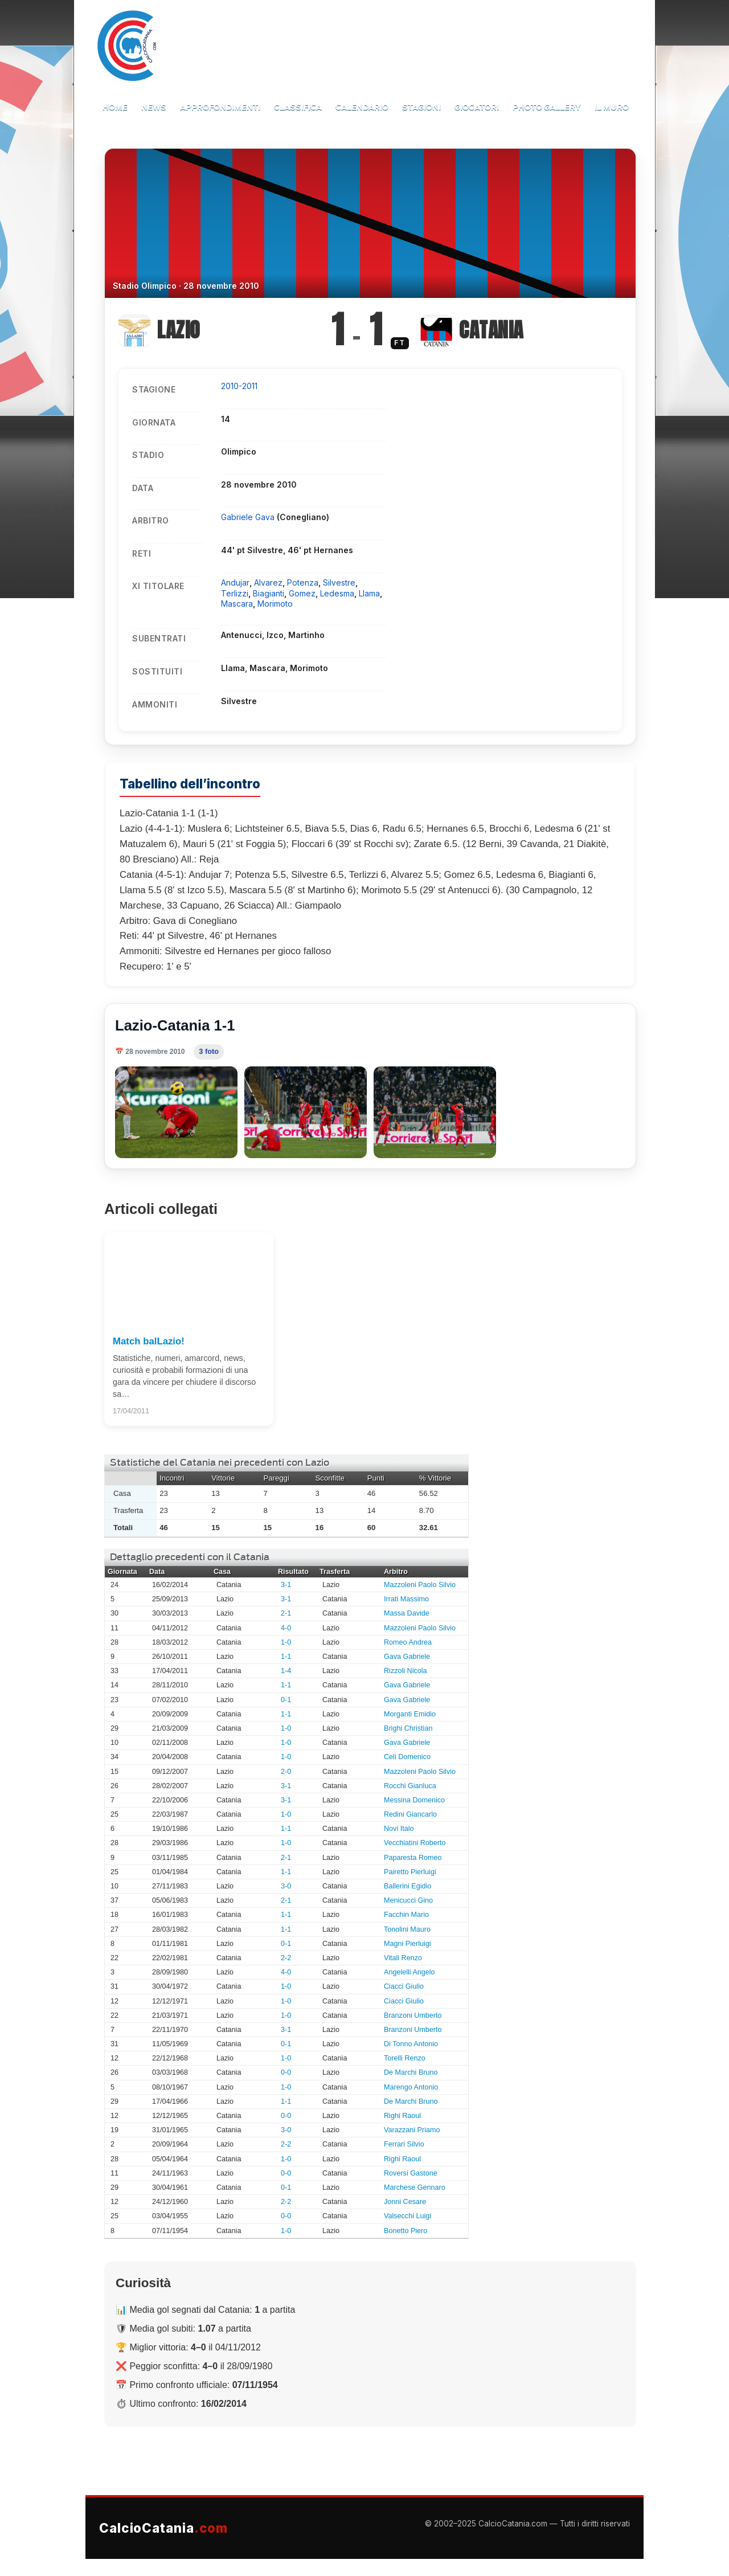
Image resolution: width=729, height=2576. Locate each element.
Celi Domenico (407, 1757)
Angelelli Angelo (409, 1972)
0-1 (286, 1700)
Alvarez (268, 582)
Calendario (361, 107)
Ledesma (337, 593)
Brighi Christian (408, 1728)
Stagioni (421, 107)
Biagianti (268, 593)
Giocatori (476, 107)
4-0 (286, 1628)
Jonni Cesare (405, 2202)
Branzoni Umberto (413, 2015)
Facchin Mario (406, 1915)
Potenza (302, 582)
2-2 (286, 1958)
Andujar (235, 582)
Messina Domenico (414, 1800)
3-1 (286, 1585)
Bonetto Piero (405, 2231)
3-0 (286, 1886)
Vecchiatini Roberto (415, 1843)
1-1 (286, 1657)
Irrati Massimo (406, 1599)
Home (115, 107)
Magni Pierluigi (407, 1944)
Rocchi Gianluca (410, 1786)
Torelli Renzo (404, 2058)
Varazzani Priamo (412, 2130)
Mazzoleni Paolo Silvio (420, 1585)
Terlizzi (234, 593)
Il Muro (612, 107)
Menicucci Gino (408, 1900)
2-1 (286, 1613)
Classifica (298, 107)
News (153, 107)
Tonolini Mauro (407, 1929)
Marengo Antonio (411, 2087)
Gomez (302, 593)
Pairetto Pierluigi (410, 1872)
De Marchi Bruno (411, 2072)
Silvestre (339, 582)
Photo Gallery (547, 107)
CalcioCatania (163, 2528)
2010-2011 (239, 386)
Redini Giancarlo (410, 1814)
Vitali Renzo (403, 1958)
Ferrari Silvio (404, 2144)
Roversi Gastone (410, 2173)
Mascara (237, 603)
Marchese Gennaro (414, 2187)
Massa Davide (406, 1613)
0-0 (286, 2072)
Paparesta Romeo (413, 1858)
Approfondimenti (220, 107)
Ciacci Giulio (404, 1986)
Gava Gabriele (407, 1657)
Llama (369, 593)
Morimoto (275, 603)
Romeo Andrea (408, 1642)
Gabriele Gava (249, 517)
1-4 (286, 1671)
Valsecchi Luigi (407, 2216)
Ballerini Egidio (407, 1886)
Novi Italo (399, 1829)
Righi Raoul (402, 2116)
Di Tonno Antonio (411, 2044)
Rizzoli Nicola (405, 1671)
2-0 (286, 1772)
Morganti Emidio (410, 1714)
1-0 (286, 1642)
